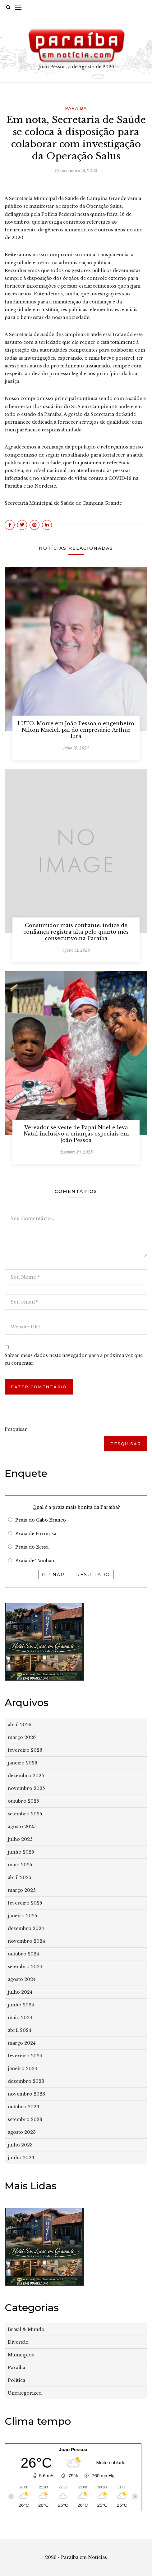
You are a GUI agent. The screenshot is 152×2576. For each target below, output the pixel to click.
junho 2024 (21, 2005)
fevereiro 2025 (25, 1903)
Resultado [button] (93, 1574)
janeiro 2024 (22, 2068)
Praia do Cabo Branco (40, 1520)
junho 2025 (21, 1852)
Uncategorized (25, 2393)
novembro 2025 (26, 1788)
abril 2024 (19, 2030)
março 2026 (22, 1737)
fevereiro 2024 (25, 2056)
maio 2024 (20, 2017)
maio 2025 (20, 1865)
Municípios (21, 2355)
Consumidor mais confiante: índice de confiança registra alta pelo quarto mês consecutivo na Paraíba (76, 931)
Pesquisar (16, 1429)
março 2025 (21, 1890)
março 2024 (22, 2043)
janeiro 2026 (22, 1763)
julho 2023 (20, 2145)
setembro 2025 (25, 1814)
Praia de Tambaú (34, 1560)
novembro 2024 (26, 1941)
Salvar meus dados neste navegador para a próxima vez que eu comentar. (74, 1359)
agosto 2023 (22, 2132)
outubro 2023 (23, 2106)
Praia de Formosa (35, 1533)
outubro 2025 (23, 1801)
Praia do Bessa (31, 1547)
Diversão (18, 2342)
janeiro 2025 (22, 1915)
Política (16, 2380)
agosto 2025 (21, 1826)
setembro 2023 (25, 2119)
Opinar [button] (53, 1574)
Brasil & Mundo (26, 2329)
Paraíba (76, 108)
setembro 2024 (25, 1966)
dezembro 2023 (26, 2081)
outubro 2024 (23, 1954)
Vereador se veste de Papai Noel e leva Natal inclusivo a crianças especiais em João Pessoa (76, 1134)
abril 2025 (19, 1877)
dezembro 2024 (26, 1928)
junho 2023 (21, 2157)
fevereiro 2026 (25, 1750)
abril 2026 (19, 1724)
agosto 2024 (22, 1979)
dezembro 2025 (26, 1775)
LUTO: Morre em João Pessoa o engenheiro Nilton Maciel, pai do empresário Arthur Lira (76, 730)
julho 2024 (20, 1992)
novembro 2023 (26, 2094)
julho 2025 (20, 1839)
